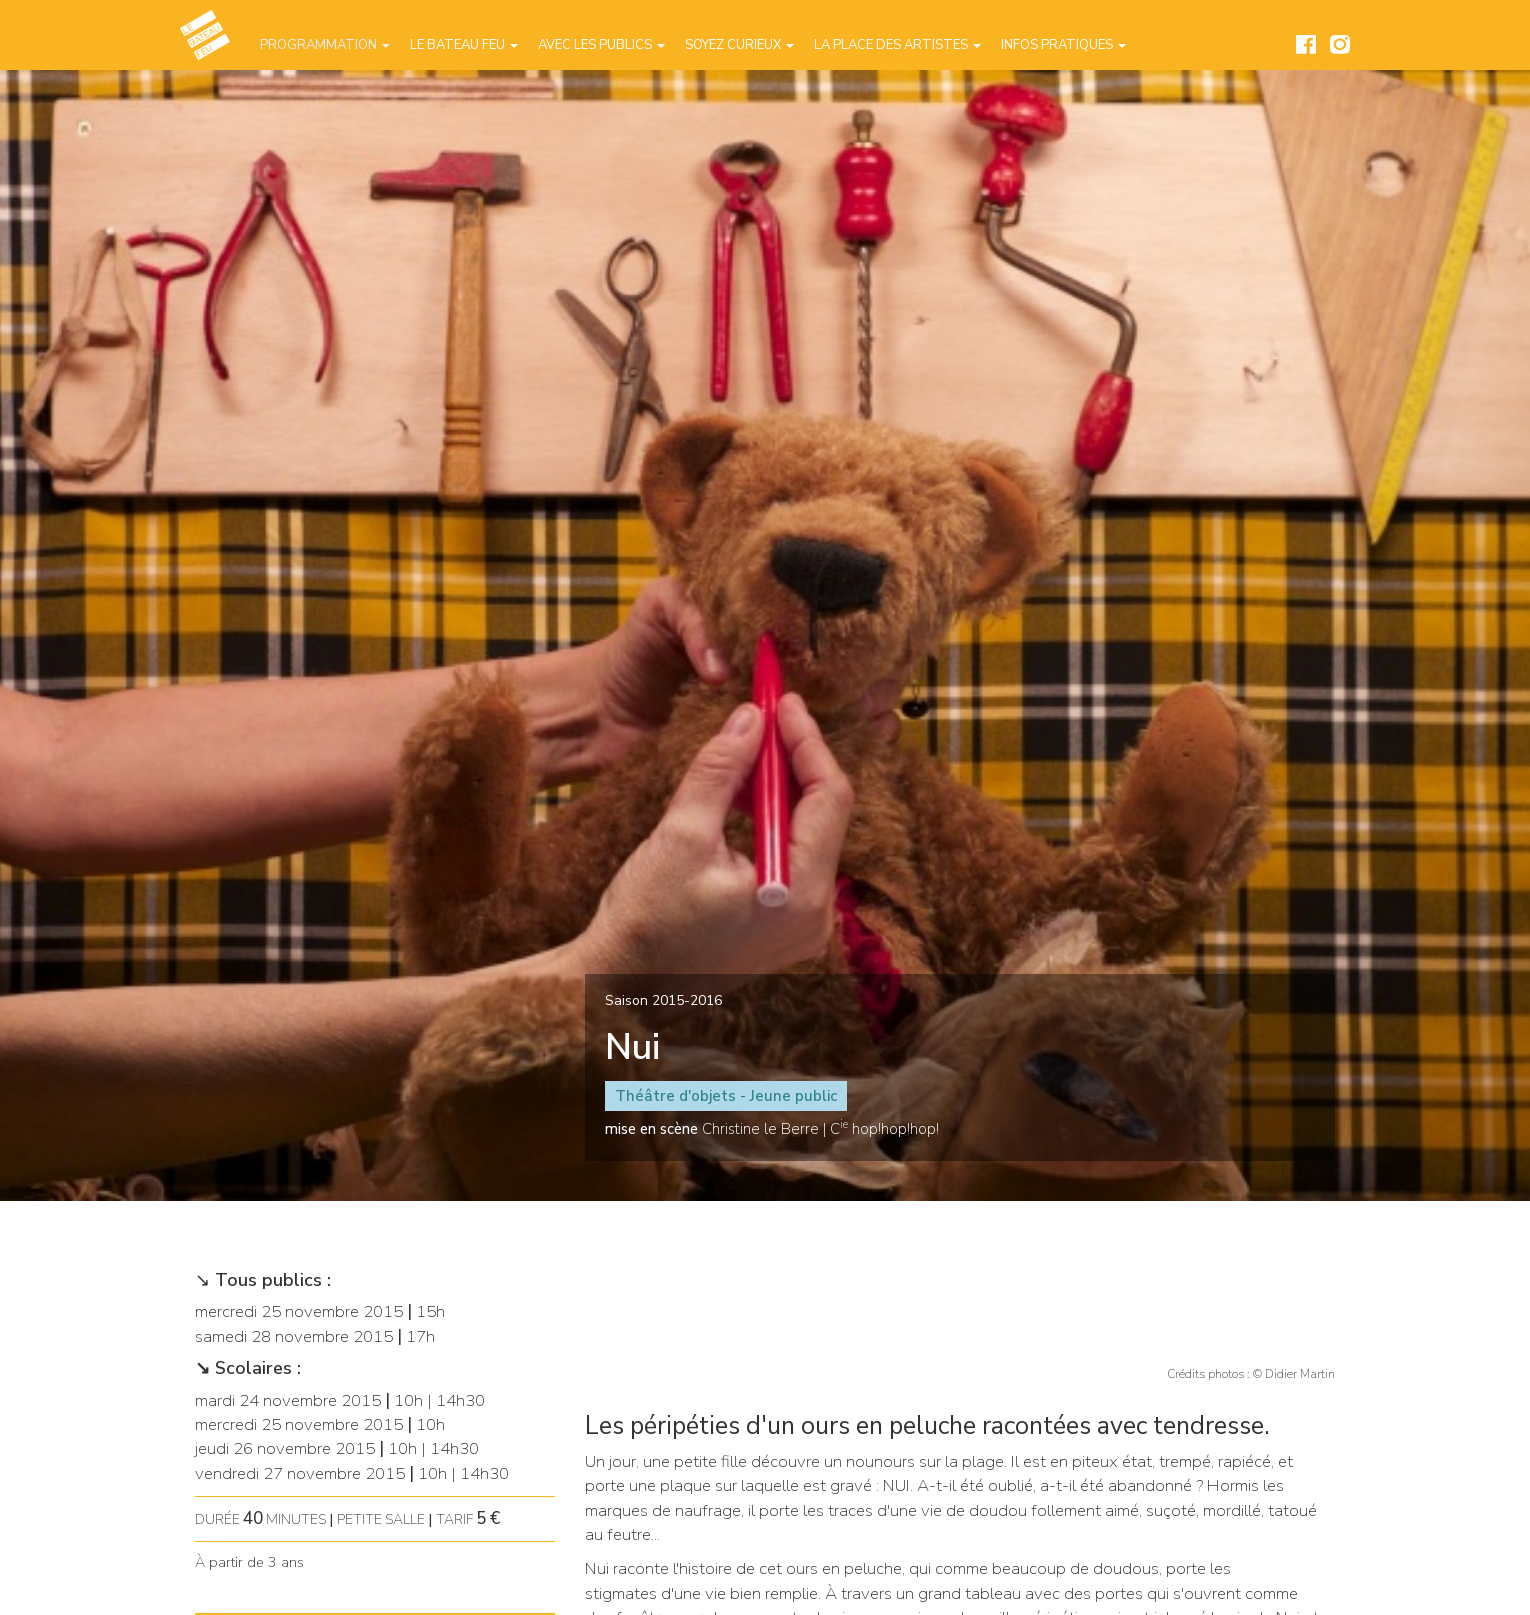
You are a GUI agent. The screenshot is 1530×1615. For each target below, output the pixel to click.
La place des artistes (897, 45)
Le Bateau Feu (464, 45)
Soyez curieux (739, 45)
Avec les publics (601, 45)
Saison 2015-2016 (663, 1000)
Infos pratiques (1063, 45)
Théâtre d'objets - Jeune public (726, 1096)
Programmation (325, 45)
